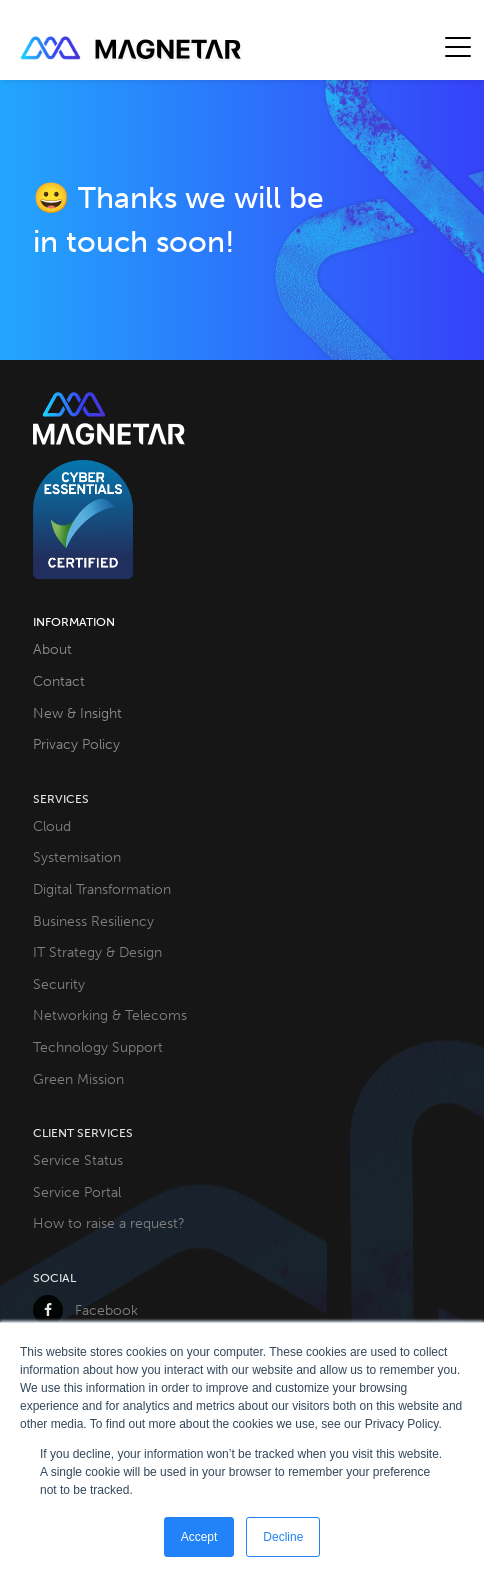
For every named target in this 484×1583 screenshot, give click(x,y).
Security (59, 984)
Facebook (85, 1310)
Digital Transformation (102, 889)
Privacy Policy (76, 744)
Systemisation (77, 857)
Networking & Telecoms (110, 1015)
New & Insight (77, 713)
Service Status (78, 1160)
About (52, 649)
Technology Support (98, 1047)
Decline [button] (283, 1537)
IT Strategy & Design (97, 952)
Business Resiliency (93, 921)
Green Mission (78, 1079)
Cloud (52, 826)
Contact (59, 681)
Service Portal (77, 1192)
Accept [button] (199, 1537)
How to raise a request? (109, 1223)
